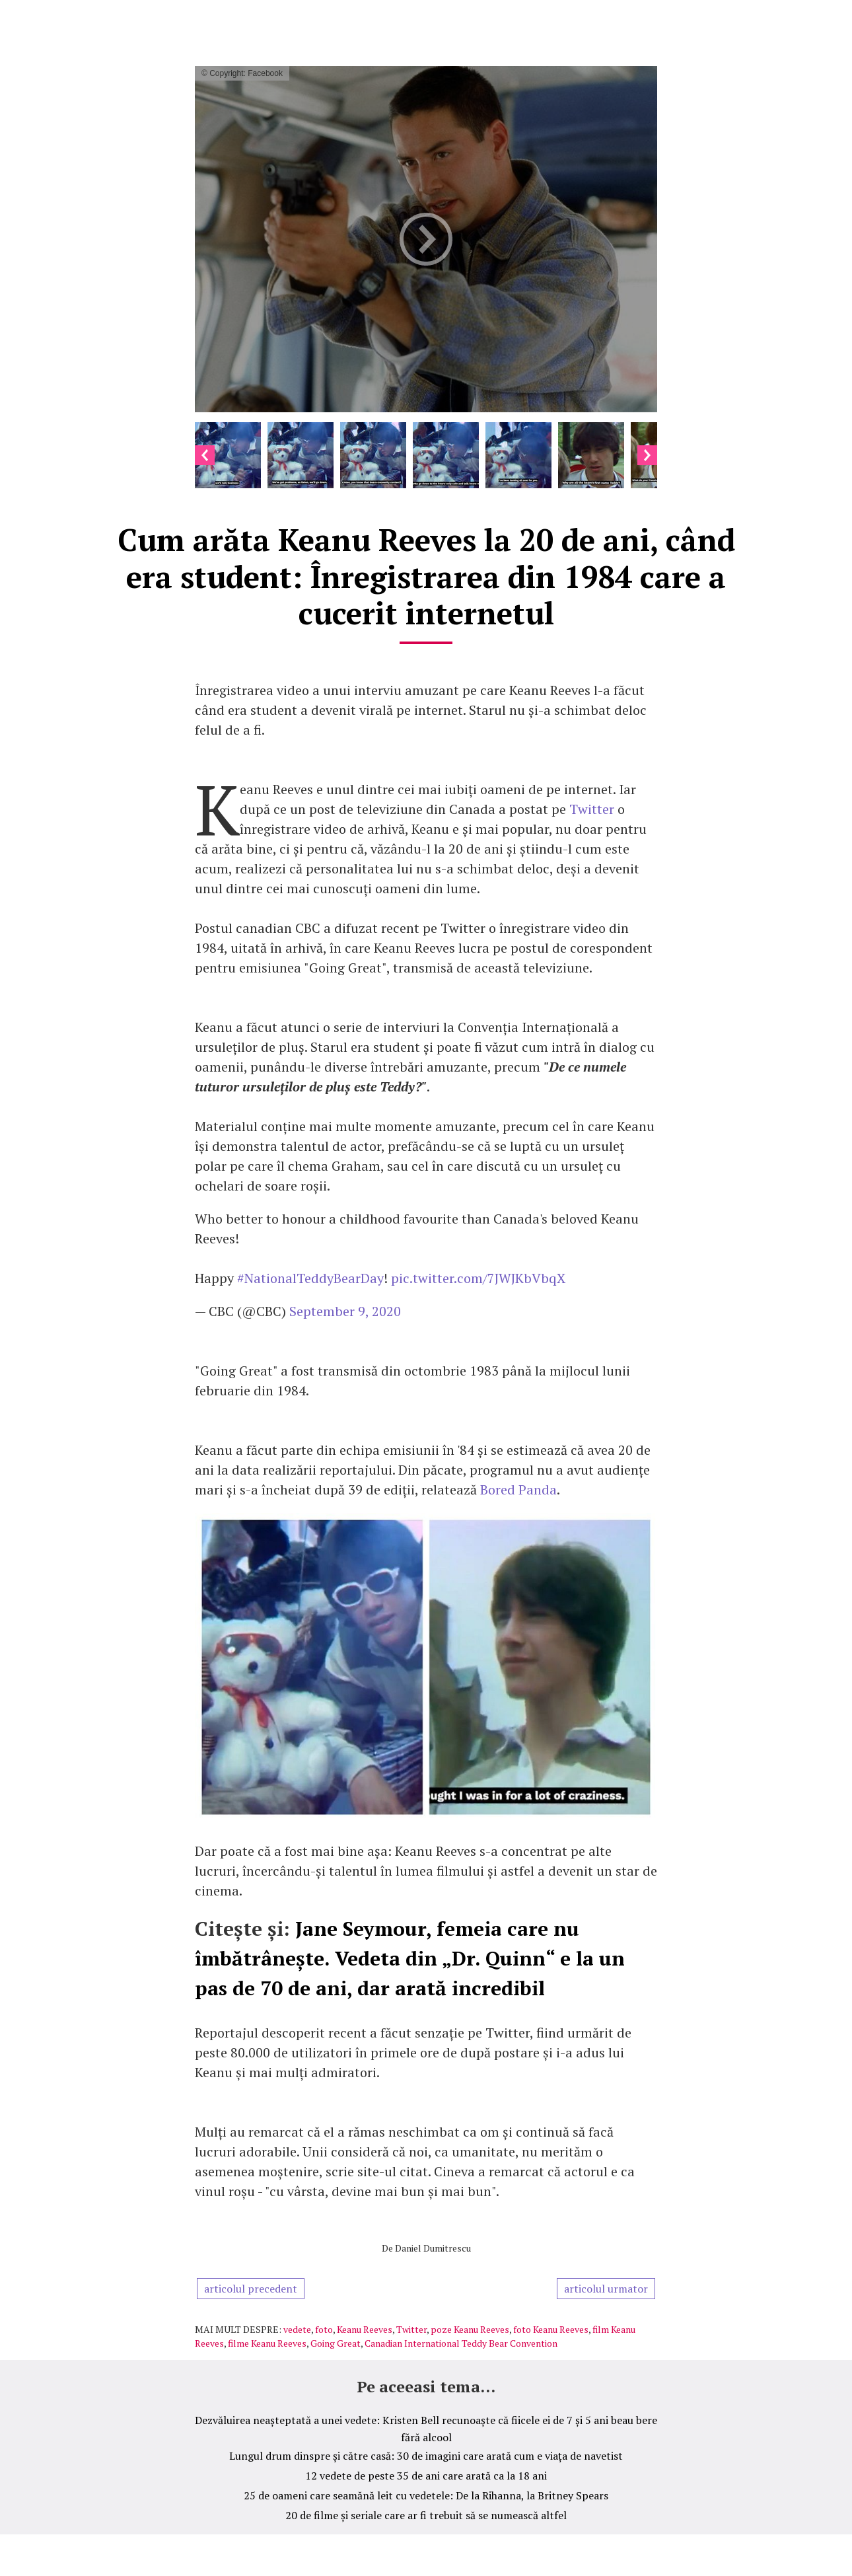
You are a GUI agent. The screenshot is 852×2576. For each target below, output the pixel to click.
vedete (297, 2329)
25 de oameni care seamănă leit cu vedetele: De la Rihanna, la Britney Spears (426, 2495)
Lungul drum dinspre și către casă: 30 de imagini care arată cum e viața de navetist (426, 2455)
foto (324, 2329)
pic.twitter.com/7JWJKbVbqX (478, 1278)
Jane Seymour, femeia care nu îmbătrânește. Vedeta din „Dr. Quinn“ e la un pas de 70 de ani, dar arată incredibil (410, 1958)
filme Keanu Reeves (267, 2343)
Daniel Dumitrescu (433, 2248)
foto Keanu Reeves (550, 2329)
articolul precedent (250, 2288)
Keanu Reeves (364, 2329)
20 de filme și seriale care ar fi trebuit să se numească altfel (426, 2515)
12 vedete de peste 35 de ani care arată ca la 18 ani (426, 2475)
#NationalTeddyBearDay (310, 1278)
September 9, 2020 (345, 1311)
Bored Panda (518, 1489)
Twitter (593, 809)
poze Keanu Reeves (470, 2329)
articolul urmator (606, 2288)
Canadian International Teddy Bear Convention (461, 2343)
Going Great (335, 2343)
